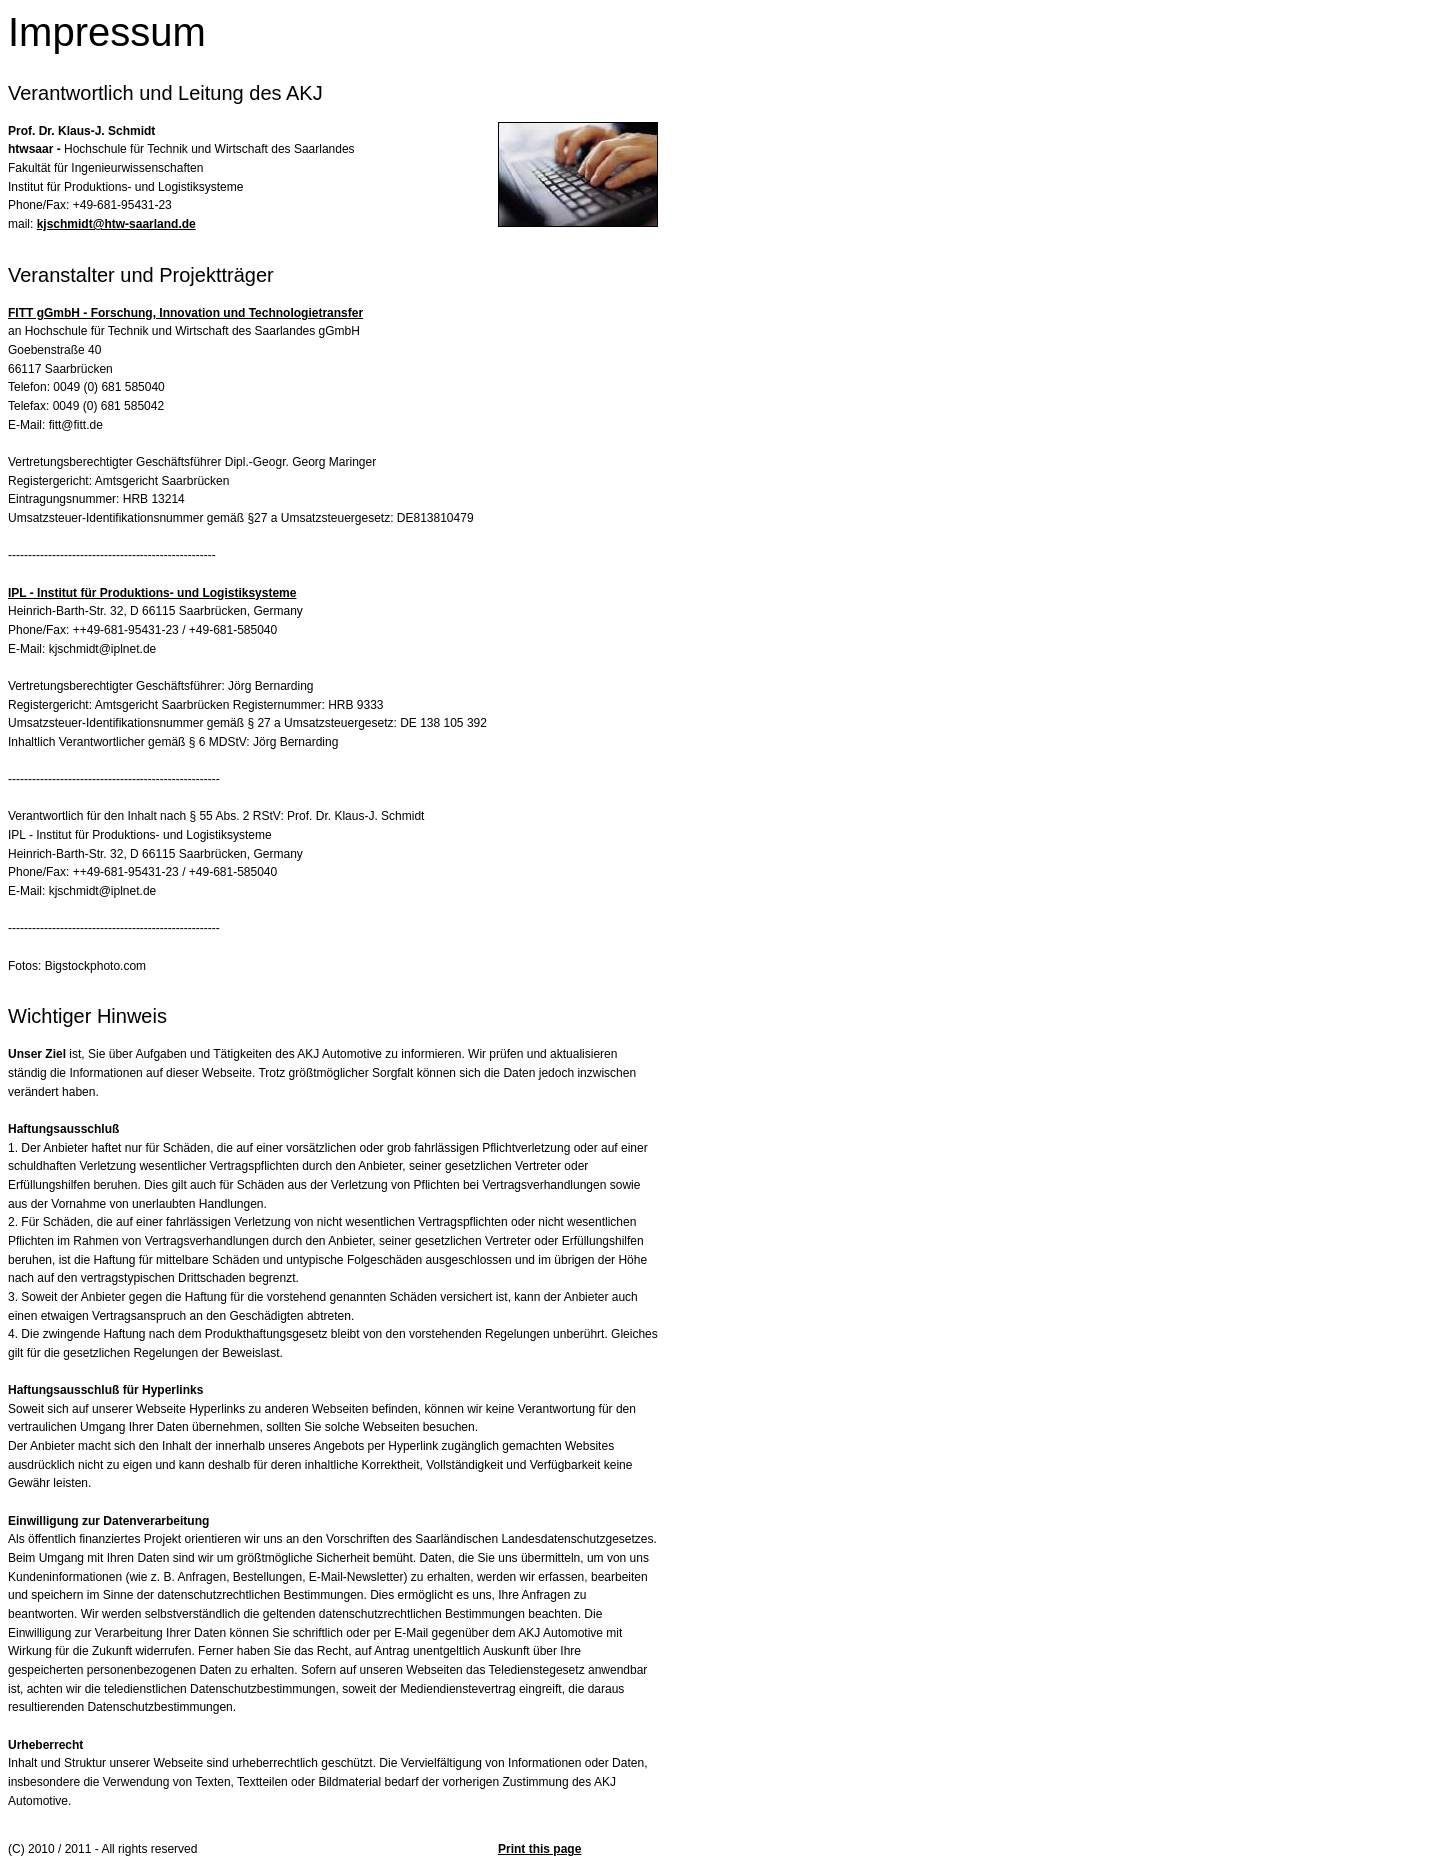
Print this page (539, 1849)
